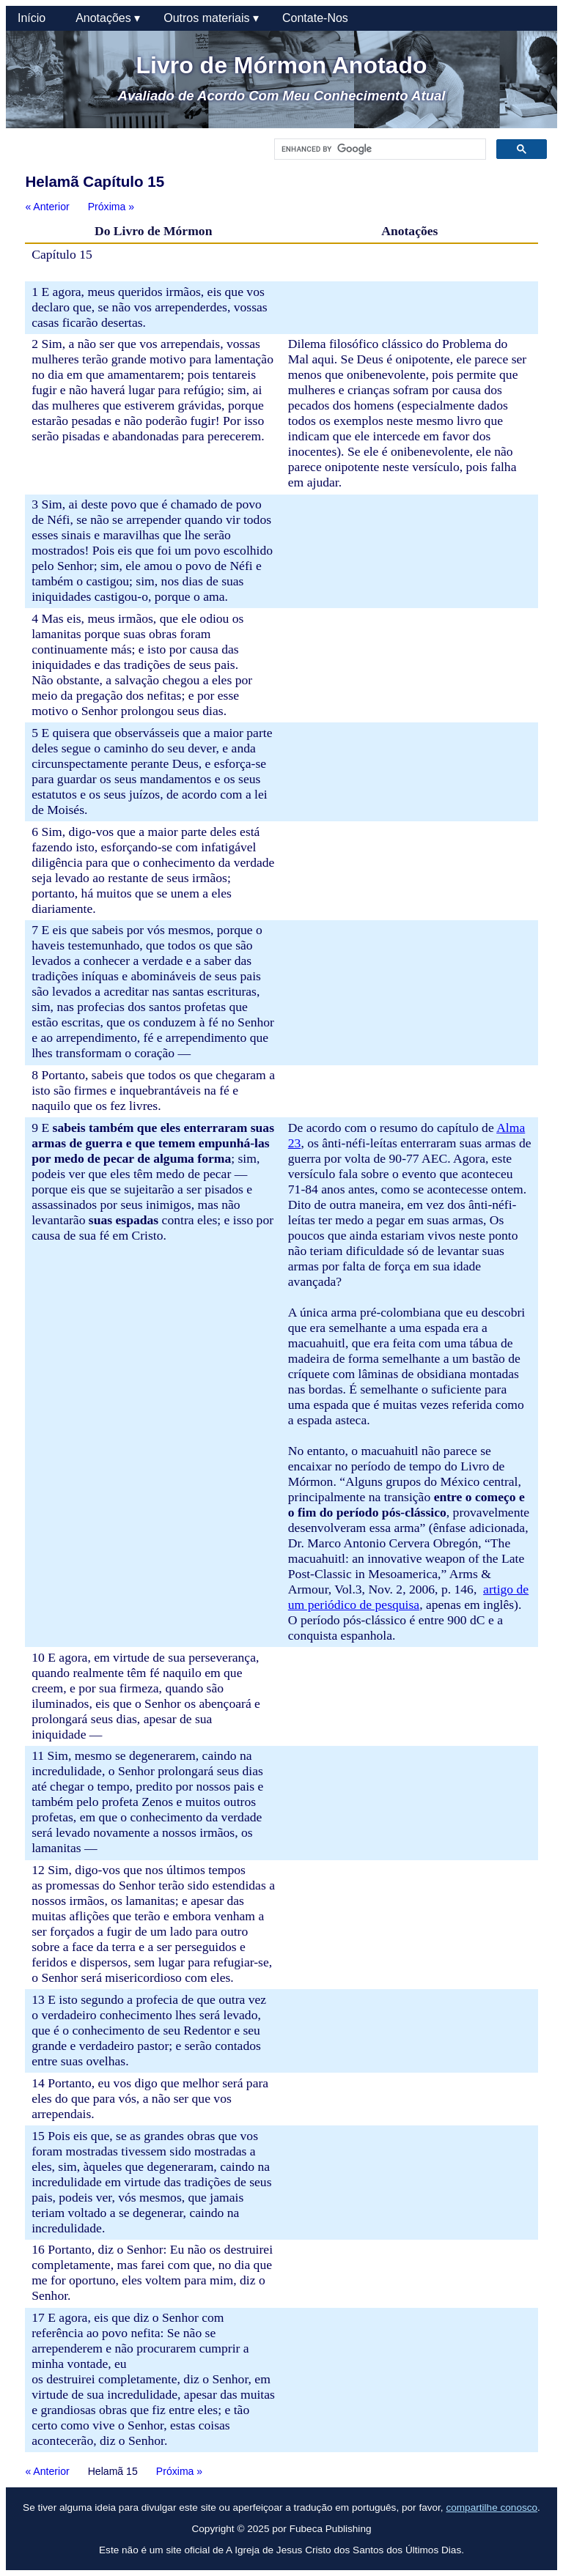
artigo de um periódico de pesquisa (408, 1597)
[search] (379, 149)
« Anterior (47, 206)
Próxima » (111, 206)
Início (35, 18)
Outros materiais (211, 18)
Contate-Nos (315, 18)
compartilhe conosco (491, 2507)
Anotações (108, 18)
